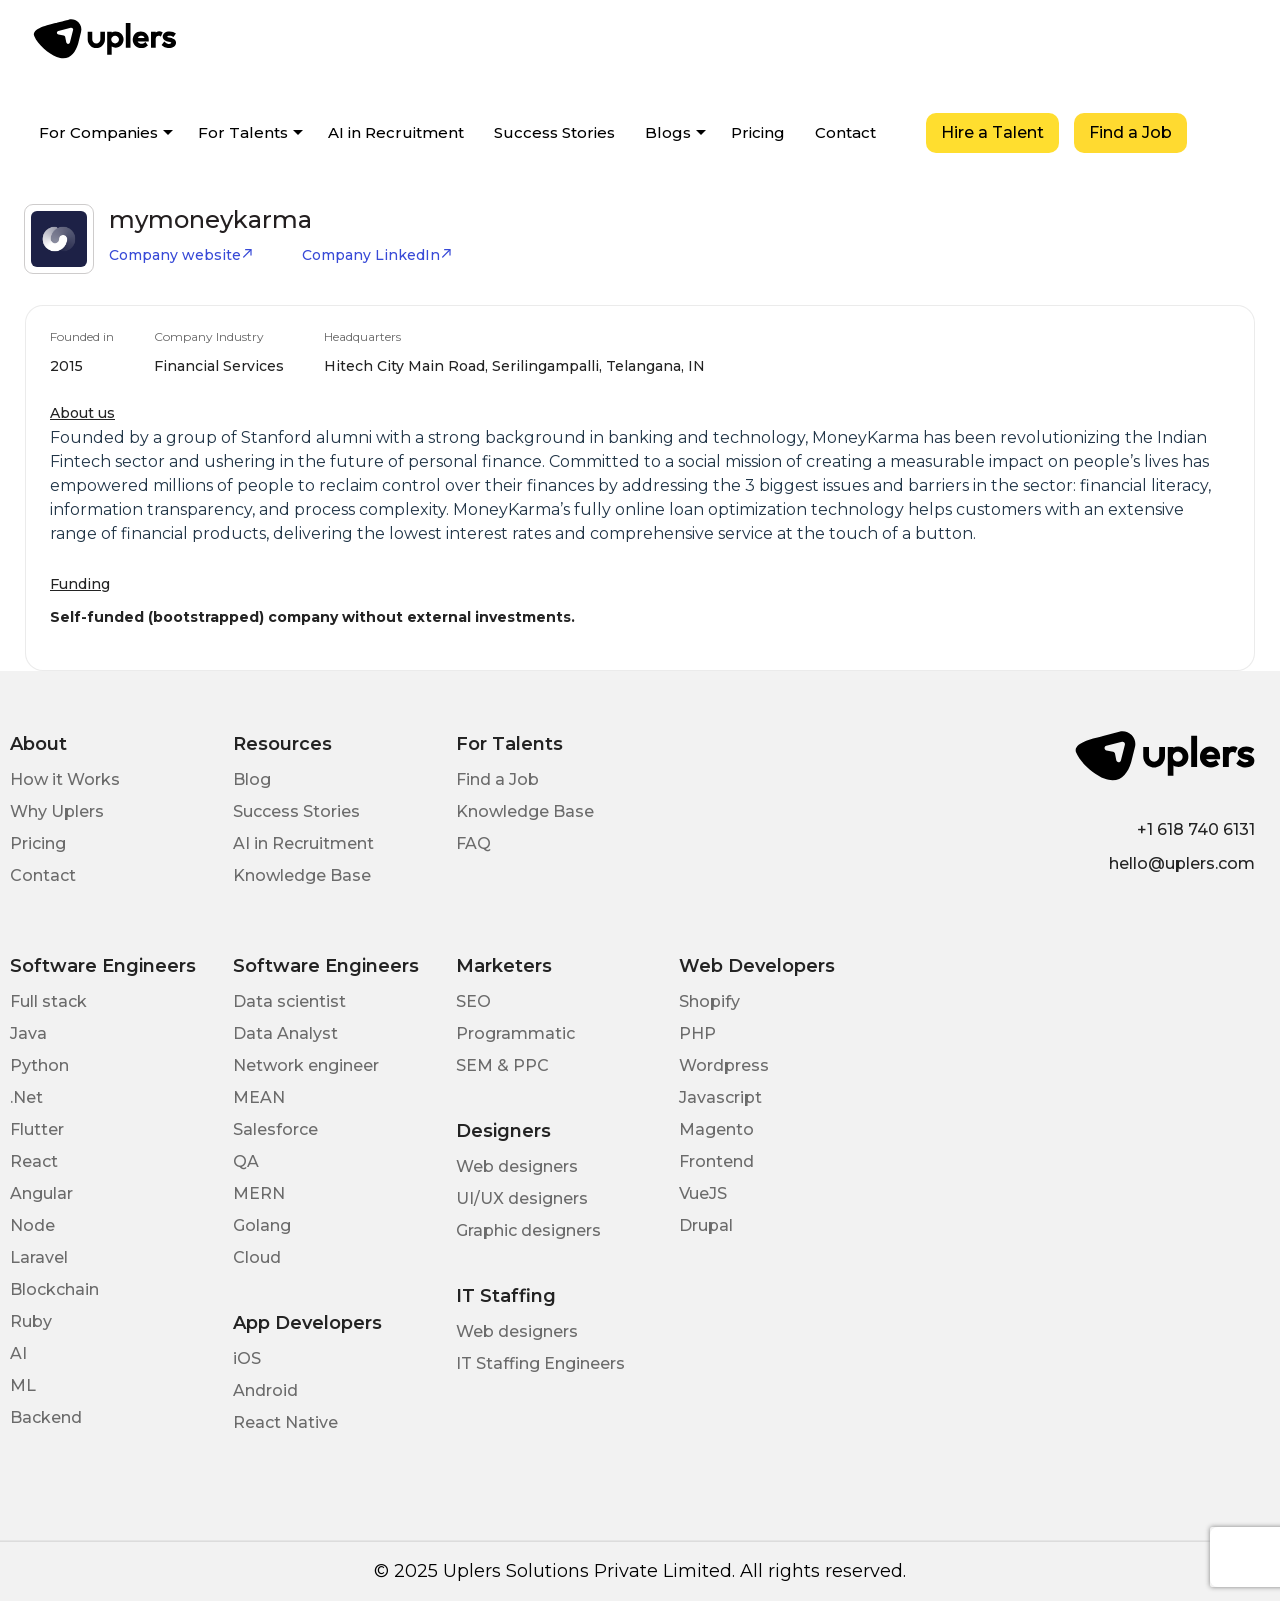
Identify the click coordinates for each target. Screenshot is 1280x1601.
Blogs (668, 132)
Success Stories (554, 132)
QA (246, 1161)
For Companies (98, 132)
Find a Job (1130, 132)
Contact (845, 132)
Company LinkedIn (377, 255)
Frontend (716, 1161)
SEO (473, 1001)
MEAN (259, 1097)
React (34, 1161)
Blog (252, 779)
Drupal (706, 1225)
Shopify (709, 1001)
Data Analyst (285, 1033)
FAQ (473, 843)
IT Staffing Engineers (540, 1363)
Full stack (48, 1001)
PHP (697, 1033)
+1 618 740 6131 (1196, 829)
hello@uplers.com (1182, 863)
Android (265, 1390)
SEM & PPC (502, 1065)
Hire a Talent (992, 132)
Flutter (37, 1129)
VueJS (703, 1193)
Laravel (39, 1257)
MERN (259, 1193)
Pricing (758, 132)
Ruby (31, 1321)
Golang (262, 1225)
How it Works (65, 779)
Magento (716, 1129)
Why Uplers (57, 811)
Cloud (257, 1257)
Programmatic (515, 1033)
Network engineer (306, 1065)
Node (32, 1225)
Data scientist (289, 1001)
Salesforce (275, 1129)
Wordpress (724, 1065)
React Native (285, 1422)
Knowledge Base (302, 875)
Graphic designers (528, 1230)
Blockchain (54, 1289)
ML (23, 1385)
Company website (181, 255)
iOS (247, 1358)
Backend (46, 1417)
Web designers (517, 1166)
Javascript (720, 1097)
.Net (26, 1097)
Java (28, 1033)
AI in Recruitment (396, 132)
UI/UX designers (522, 1198)
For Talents (243, 132)
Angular (41, 1193)
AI (18, 1353)
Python (39, 1065)
